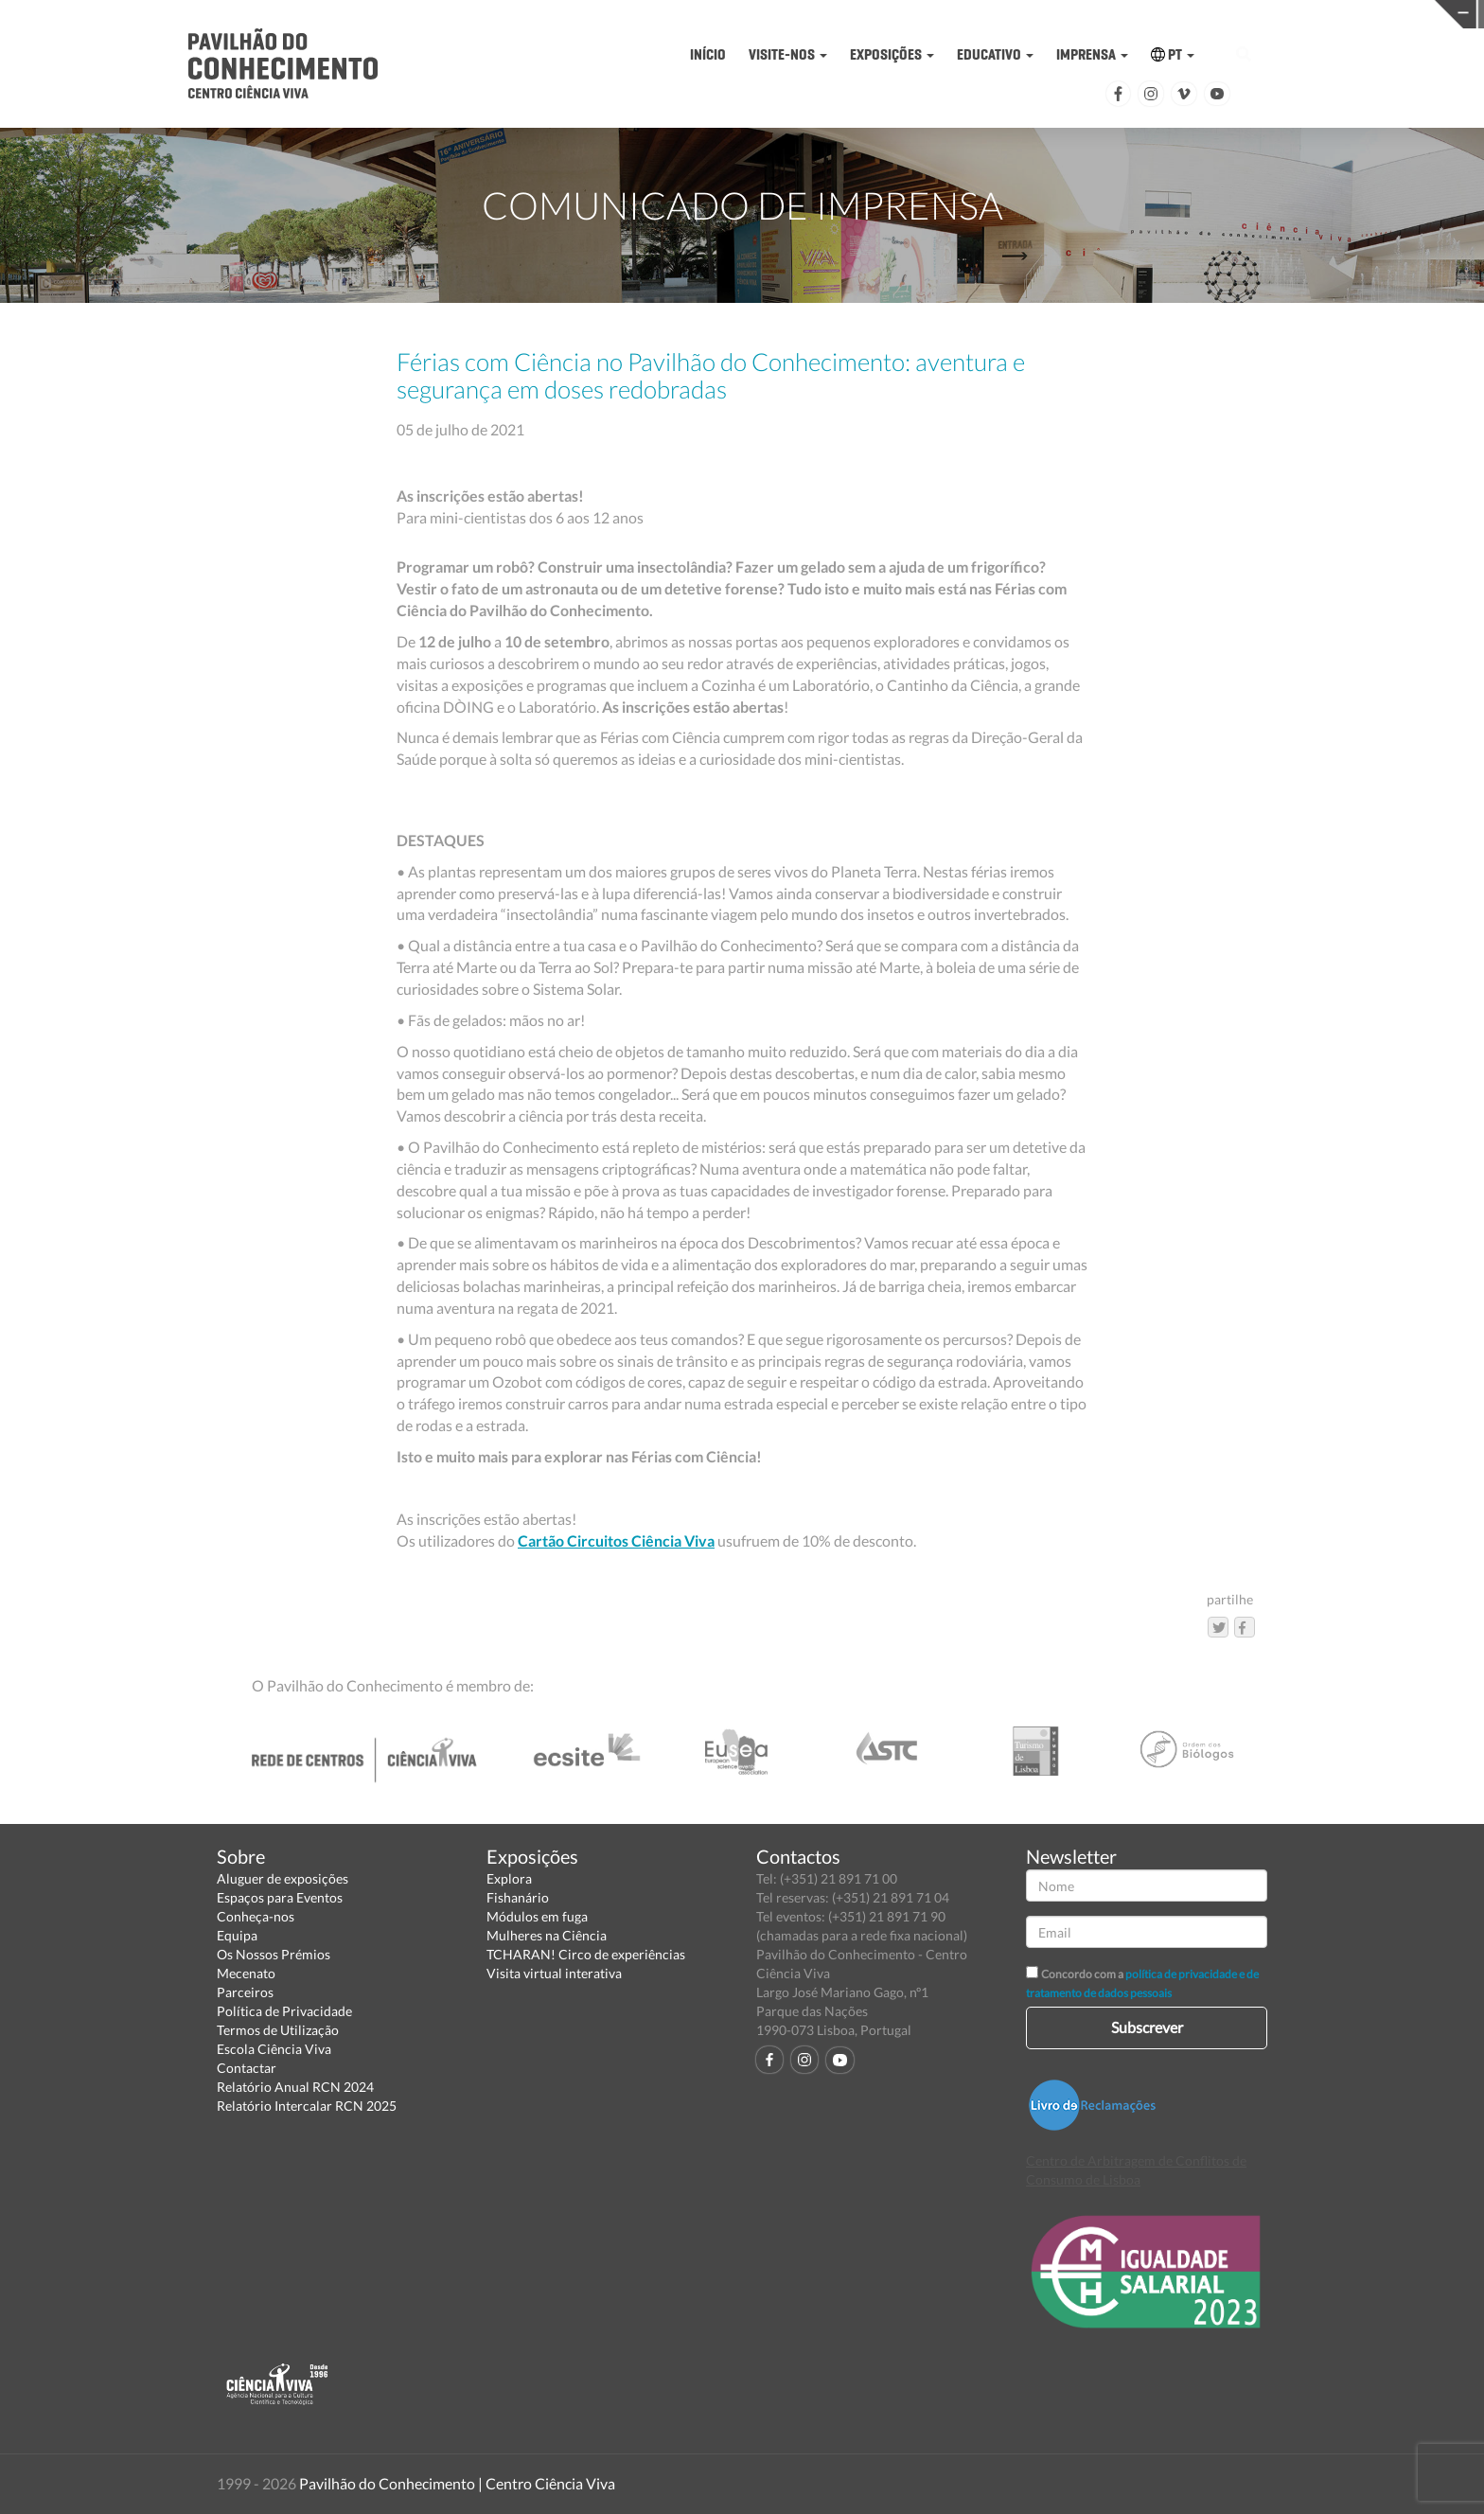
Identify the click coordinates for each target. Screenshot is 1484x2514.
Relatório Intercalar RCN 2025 (307, 2106)
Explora (509, 1878)
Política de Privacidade (284, 2011)
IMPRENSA (1092, 54)
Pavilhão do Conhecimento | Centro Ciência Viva (457, 2483)
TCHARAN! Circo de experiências (585, 1954)
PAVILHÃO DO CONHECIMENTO (789, 15)
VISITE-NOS (788, 54)
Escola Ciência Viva (274, 2049)
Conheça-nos (255, 1916)
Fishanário (517, 1897)
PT (1172, 54)
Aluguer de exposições (282, 1878)
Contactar (246, 2068)
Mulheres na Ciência (546, 1935)
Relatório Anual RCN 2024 (295, 2087)
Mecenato (246, 1973)
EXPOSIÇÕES (892, 54)
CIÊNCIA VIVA (1110, 13)
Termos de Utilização (278, 2030)
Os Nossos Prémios (273, 1954)
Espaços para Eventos (280, 1897)
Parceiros (245, 1992)
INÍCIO (708, 54)
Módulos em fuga (537, 1916)
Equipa (237, 1935)
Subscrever (1147, 2027)
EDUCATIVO (995, 54)
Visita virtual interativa (554, 1973)
